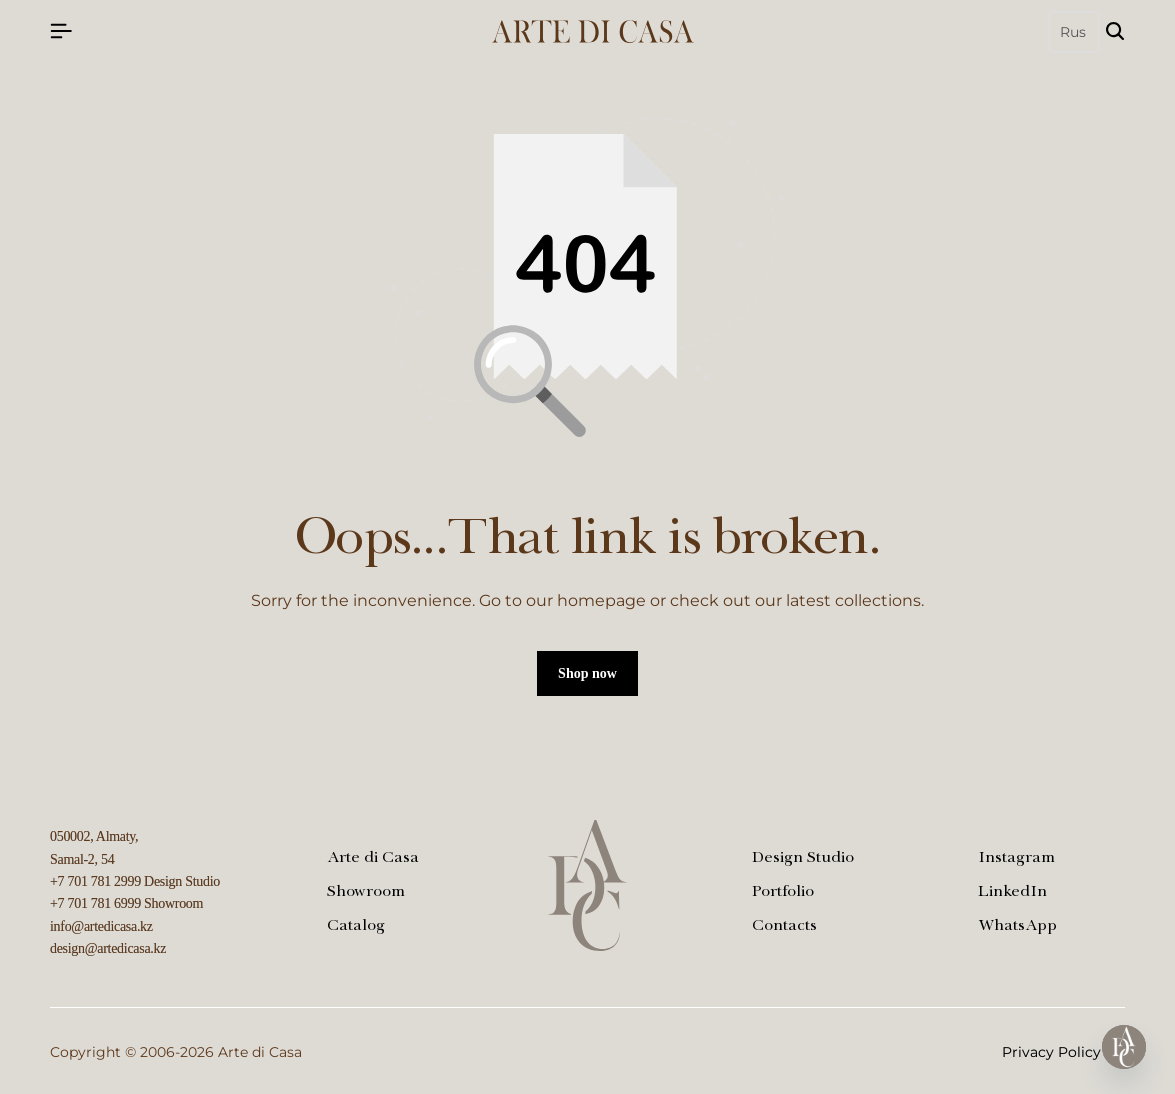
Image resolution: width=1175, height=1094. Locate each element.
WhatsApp (1017, 927)
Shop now (587, 673)
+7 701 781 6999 (95, 903)
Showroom (366, 893)
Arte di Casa (373, 859)
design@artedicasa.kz (108, 948)
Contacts (784, 927)
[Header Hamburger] (61, 31)
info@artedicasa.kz (101, 926)
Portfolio (783, 893)
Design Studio (803, 859)
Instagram (1016, 859)
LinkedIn (1012, 893)
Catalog (356, 927)
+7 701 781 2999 (95, 881)
